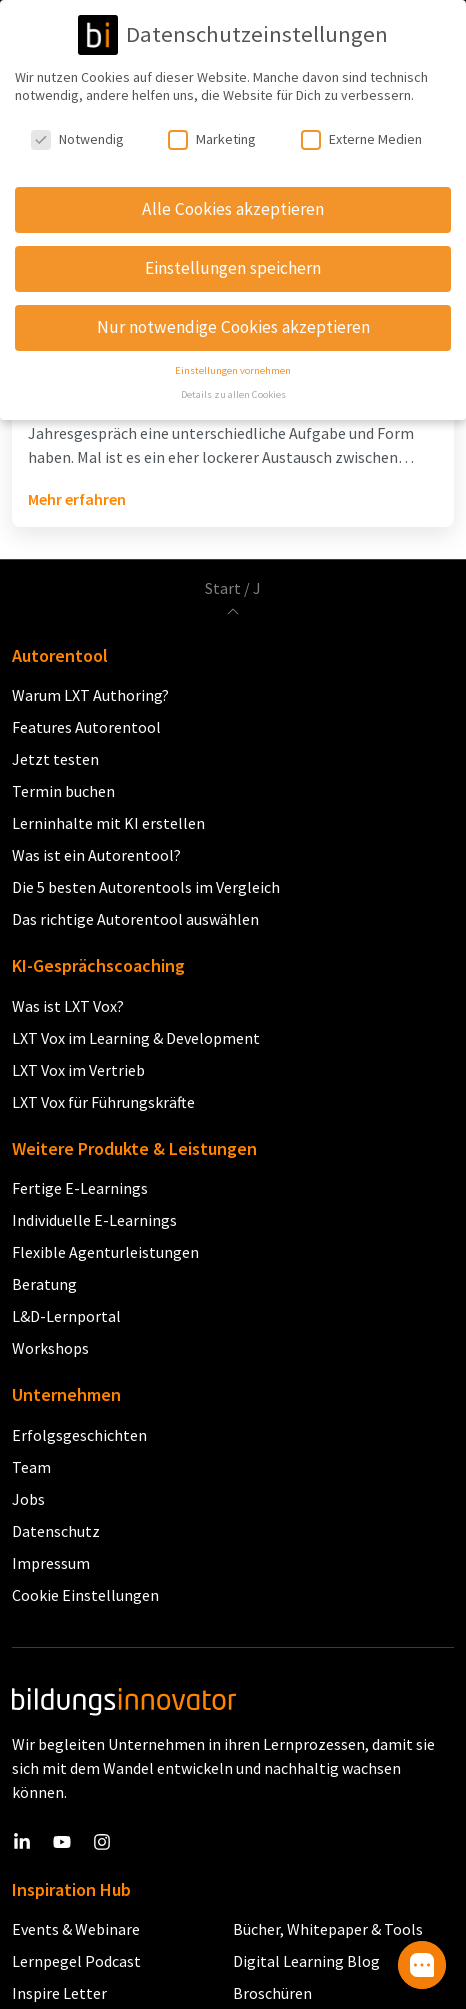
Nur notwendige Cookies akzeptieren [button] (233, 315)
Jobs (28, 1499)
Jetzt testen (55, 759)
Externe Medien (361, 127)
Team (31, 1467)
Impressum (51, 1563)
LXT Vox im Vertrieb (78, 1070)
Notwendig (77, 127)
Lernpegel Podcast (76, 1961)
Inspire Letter (59, 1993)
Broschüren (272, 1993)
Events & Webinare (76, 1929)
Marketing (212, 127)
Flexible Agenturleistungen (105, 1252)
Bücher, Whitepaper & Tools (328, 1929)
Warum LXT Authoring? (90, 695)
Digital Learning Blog (306, 1961)
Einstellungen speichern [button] (233, 256)
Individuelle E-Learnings (94, 1220)
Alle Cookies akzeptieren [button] (233, 197)
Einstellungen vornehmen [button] (233, 358)
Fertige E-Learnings (80, 1188)
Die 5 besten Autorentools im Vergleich (146, 887)
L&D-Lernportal (66, 1316)
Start (223, 588)
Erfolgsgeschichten (79, 1435)
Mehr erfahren (77, 499)
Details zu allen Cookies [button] (233, 382)
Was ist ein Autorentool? (96, 855)
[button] (422, 1965)
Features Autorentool (86, 727)
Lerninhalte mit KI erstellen (108, 823)
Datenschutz (56, 1531)
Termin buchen (63, 791)
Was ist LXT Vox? (68, 1006)
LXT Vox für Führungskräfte (103, 1102)
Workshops (50, 1348)
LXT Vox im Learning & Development (136, 1038)
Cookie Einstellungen (85, 1595)
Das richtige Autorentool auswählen (135, 919)
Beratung (44, 1284)
